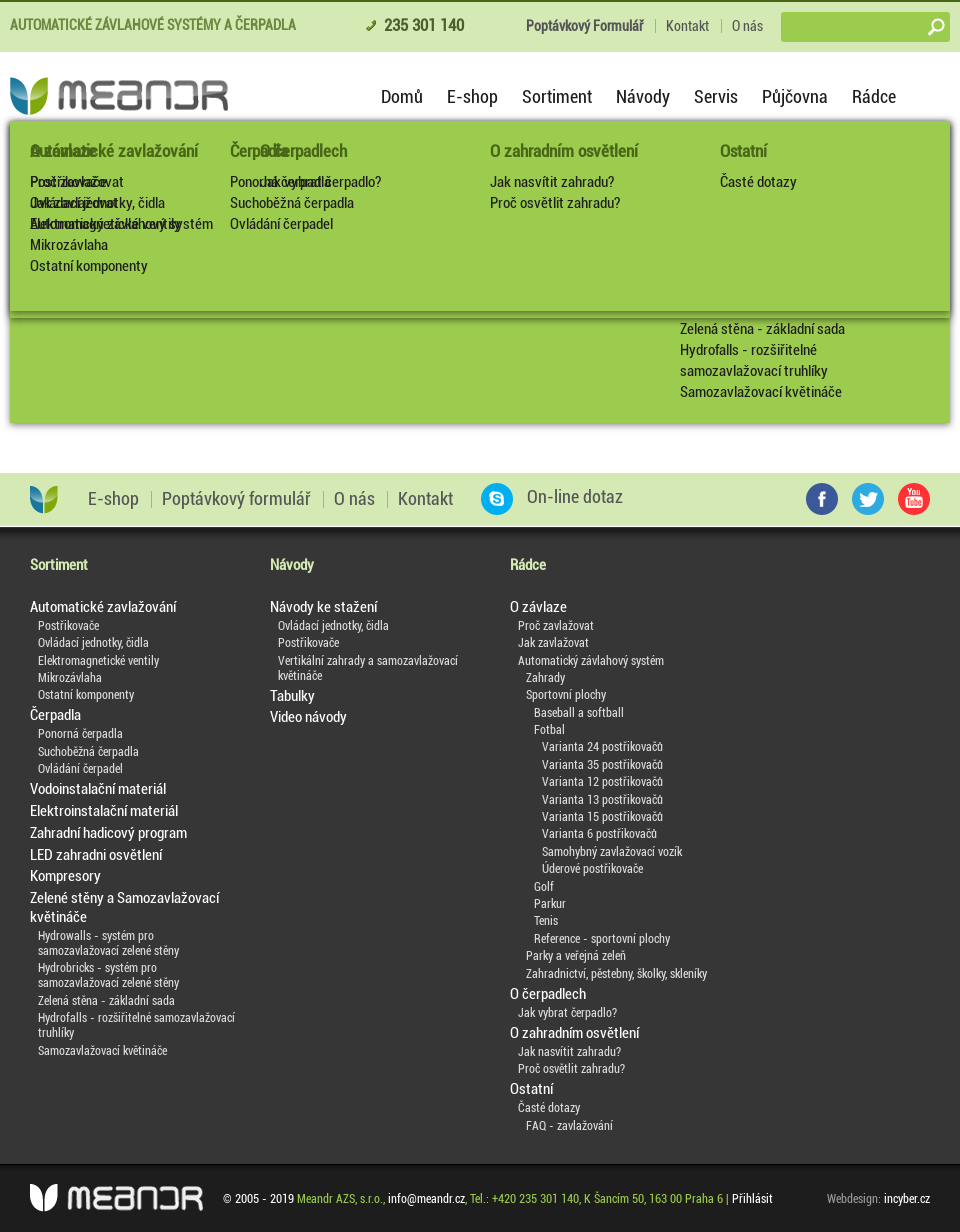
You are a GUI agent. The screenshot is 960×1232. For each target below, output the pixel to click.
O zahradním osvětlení (564, 151)
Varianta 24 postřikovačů (602, 747)
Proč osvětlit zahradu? (555, 203)
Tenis (546, 921)
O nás (747, 26)
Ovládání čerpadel (281, 224)
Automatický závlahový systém (591, 661)
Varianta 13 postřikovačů (602, 800)
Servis (716, 96)
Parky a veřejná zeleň (576, 956)
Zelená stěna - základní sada (762, 329)
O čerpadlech (548, 994)
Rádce (874, 96)
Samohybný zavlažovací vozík (612, 852)
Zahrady (545, 678)
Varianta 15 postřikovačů (602, 817)
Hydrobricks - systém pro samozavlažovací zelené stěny (108, 975)
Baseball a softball (579, 713)
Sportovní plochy (566, 695)
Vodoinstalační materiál (98, 789)
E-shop (472, 96)
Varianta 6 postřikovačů (599, 834)
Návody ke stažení (323, 607)
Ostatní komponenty (89, 266)
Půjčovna (795, 96)
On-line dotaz (552, 497)
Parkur (550, 904)
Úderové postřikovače (592, 869)
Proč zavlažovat (556, 626)
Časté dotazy (758, 182)
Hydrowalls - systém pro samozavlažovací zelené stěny (108, 943)
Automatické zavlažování (114, 151)
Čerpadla (259, 151)
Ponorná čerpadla (280, 182)
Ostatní (743, 151)
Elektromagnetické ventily (105, 224)
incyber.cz (907, 1199)
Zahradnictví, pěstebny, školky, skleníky (616, 974)
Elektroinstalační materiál (104, 811)
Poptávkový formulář (236, 499)
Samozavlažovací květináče (761, 392)
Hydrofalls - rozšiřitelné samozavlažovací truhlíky (754, 360)
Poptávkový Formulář (584, 26)
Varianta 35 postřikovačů (602, 765)
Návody (643, 96)
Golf (544, 887)
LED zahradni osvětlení (96, 855)
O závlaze (538, 607)
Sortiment (557, 96)
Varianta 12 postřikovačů (602, 782)
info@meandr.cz (426, 1199)
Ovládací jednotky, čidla (97, 203)
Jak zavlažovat (553, 643)
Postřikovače (68, 182)
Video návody (308, 717)
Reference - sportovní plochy (602, 939)
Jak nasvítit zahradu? (552, 182)
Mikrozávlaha (69, 245)
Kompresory (65, 876)
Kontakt (687, 26)
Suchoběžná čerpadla (292, 203)
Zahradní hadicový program (108, 833)
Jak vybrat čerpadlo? (567, 1013)
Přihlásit (752, 1199)
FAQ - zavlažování (569, 1126)
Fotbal (549, 730)
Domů (402, 96)
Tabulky (292, 696)
